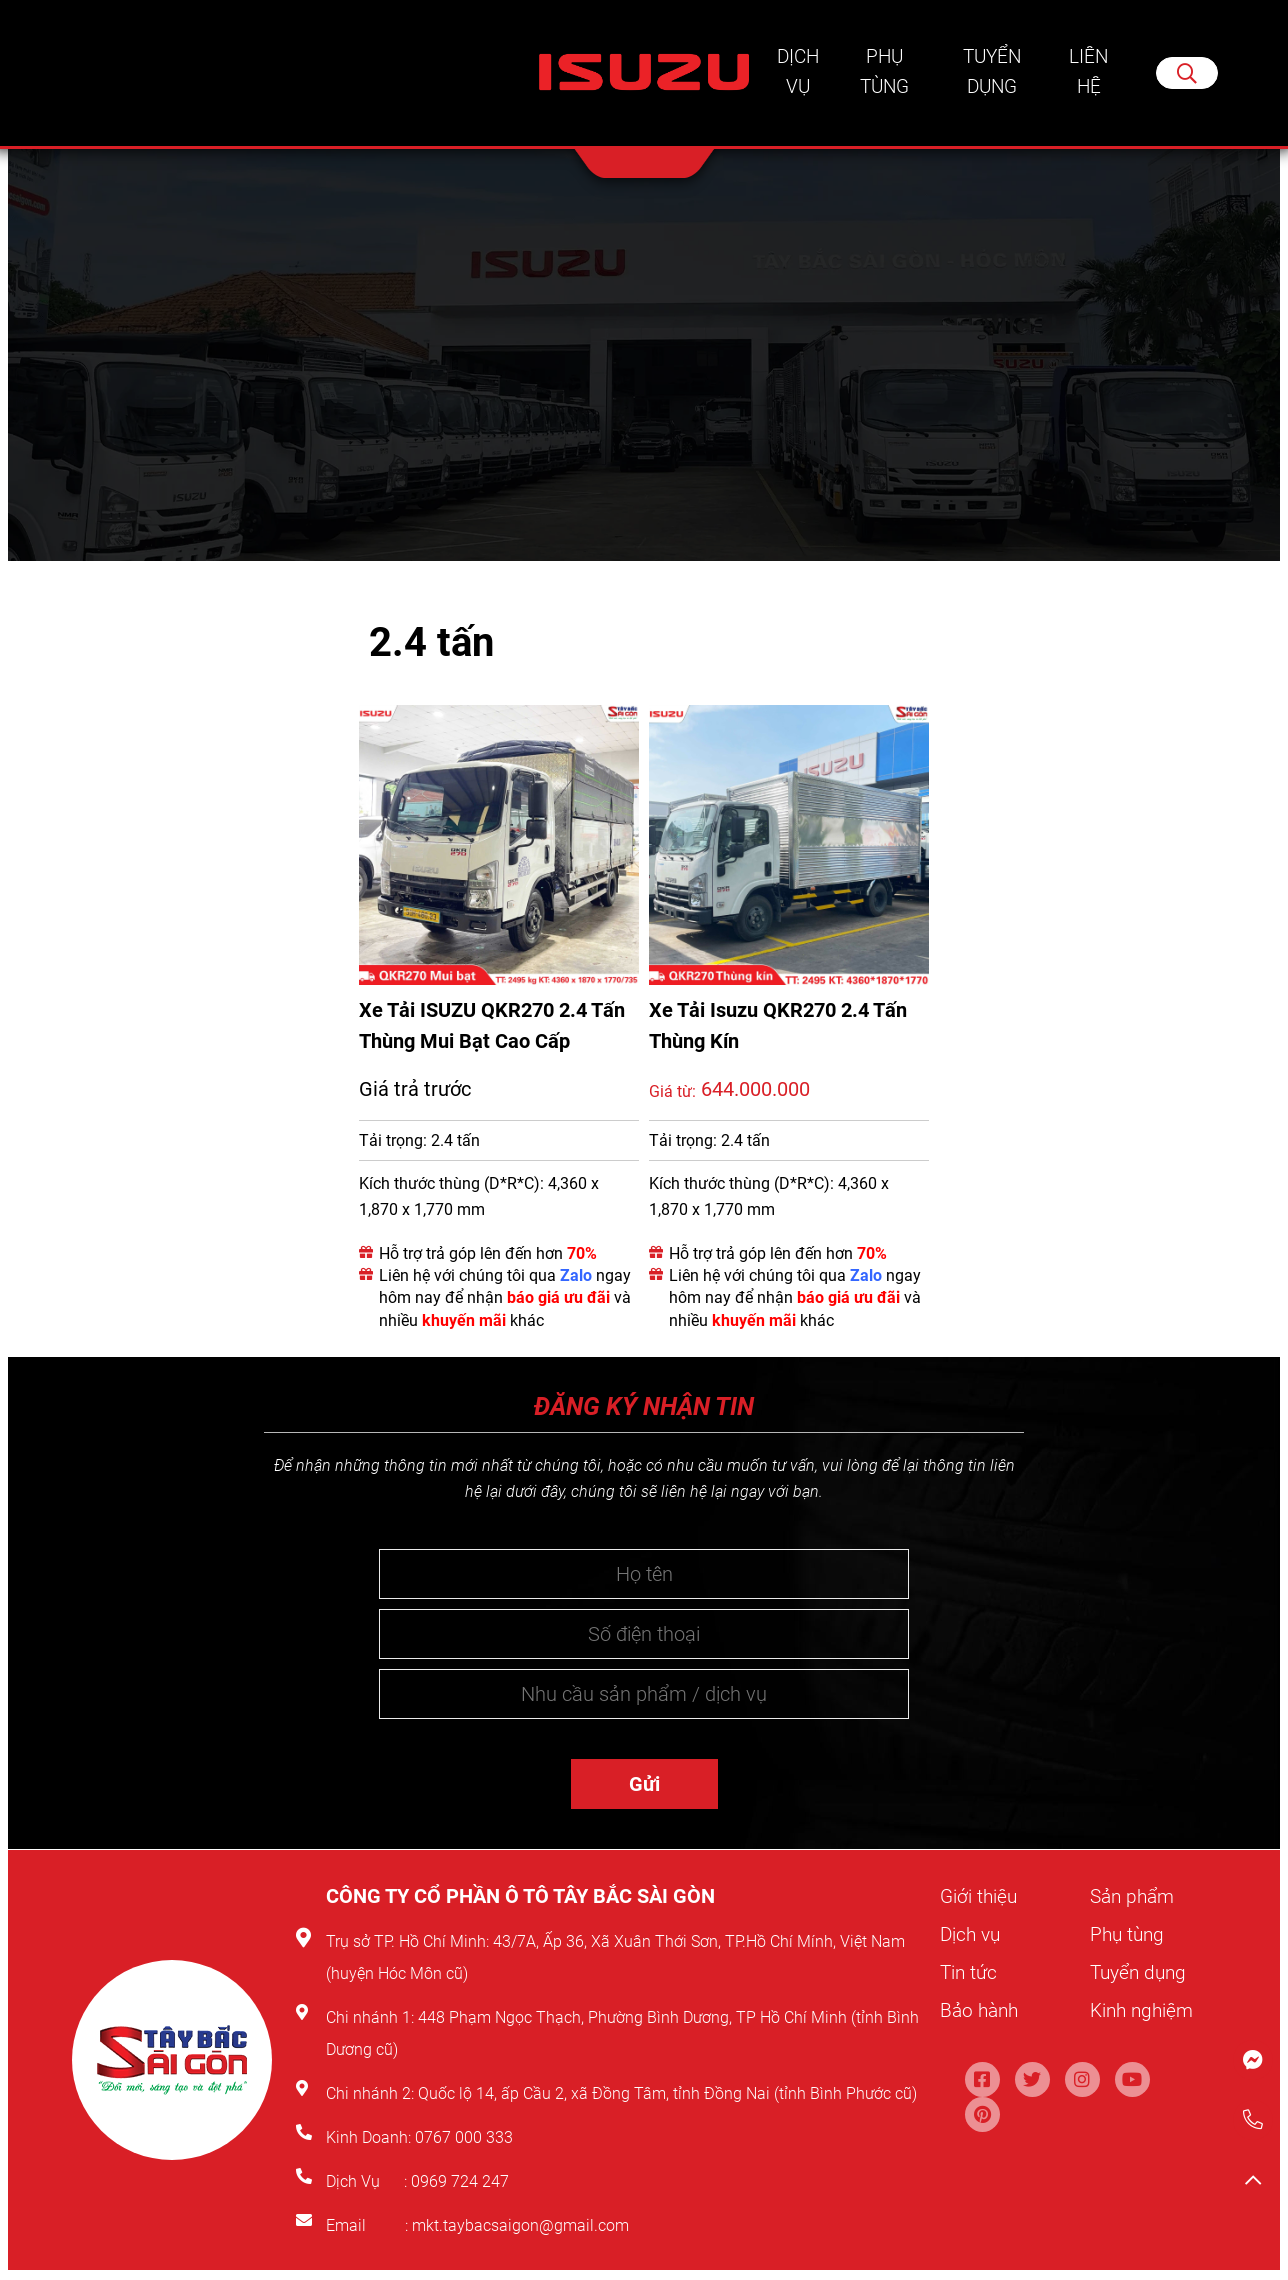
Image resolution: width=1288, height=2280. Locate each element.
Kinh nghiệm (1144, 2009)
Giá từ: (672, 1093)
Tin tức (970, 1972)
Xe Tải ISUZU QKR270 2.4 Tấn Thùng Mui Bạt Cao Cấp (492, 1027)
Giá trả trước (415, 1090)
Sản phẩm (1135, 1898)
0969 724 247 (460, 2183)
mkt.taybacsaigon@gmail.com (520, 2227)
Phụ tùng (884, 75)
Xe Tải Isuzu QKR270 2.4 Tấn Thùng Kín (778, 1027)
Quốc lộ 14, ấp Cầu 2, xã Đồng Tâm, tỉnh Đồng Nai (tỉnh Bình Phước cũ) (667, 2095)
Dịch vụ (797, 75)
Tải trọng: (393, 1141)
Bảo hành (981, 2009)
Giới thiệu (980, 1898)
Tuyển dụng (993, 75)
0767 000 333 (466, 2139)
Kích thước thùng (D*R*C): (451, 1185)
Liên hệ (1089, 75)
